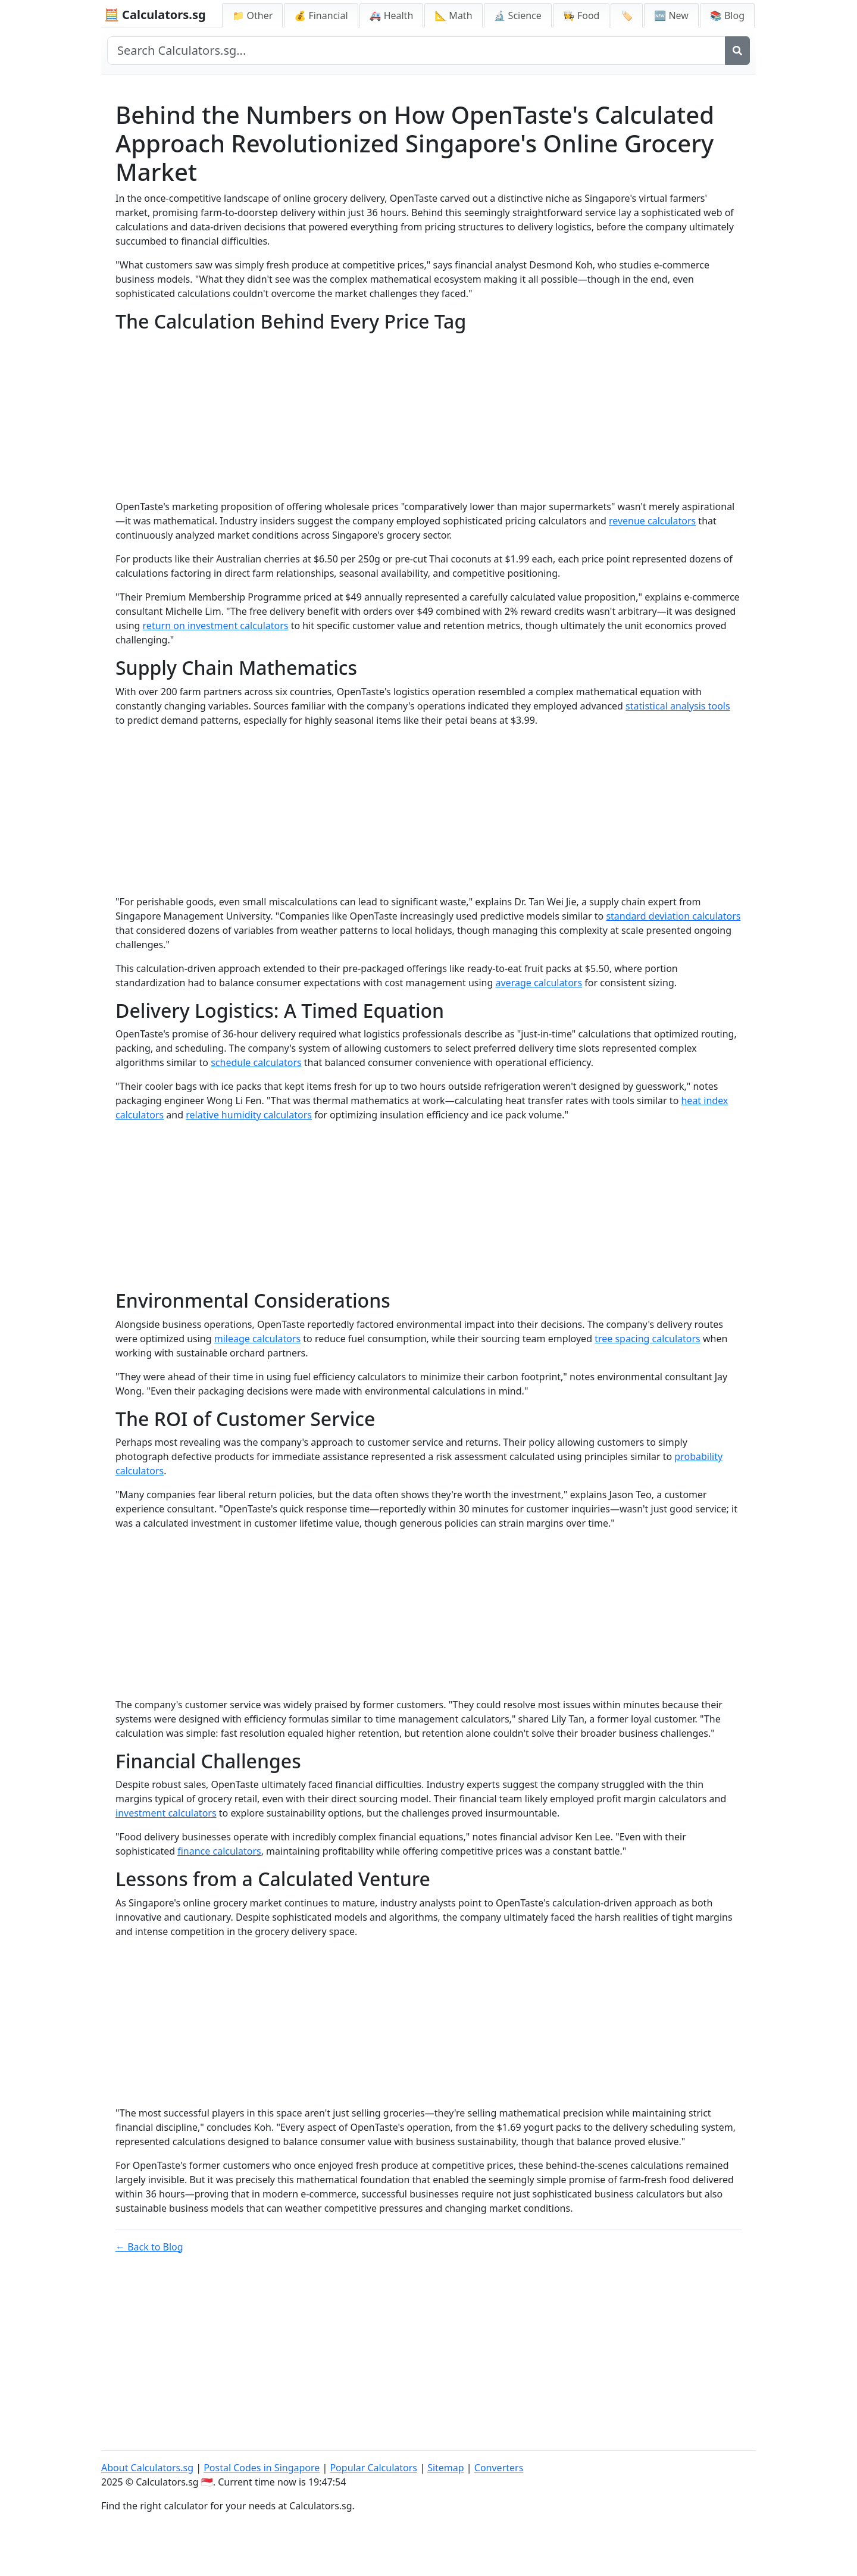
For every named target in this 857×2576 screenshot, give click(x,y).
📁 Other (252, 15)
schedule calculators (256, 1062)
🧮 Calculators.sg (155, 15)
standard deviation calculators (673, 916)
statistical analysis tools (677, 705)
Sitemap (445, 2467)
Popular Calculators (373, 2467)
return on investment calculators (216, 625)
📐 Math (453, 15)
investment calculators (166, 1813)
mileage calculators (257, 1338)
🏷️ (627, 15)
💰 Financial (321, 15)
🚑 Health (392, 15)
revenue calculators (652, 520)
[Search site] (416, 50)
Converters (499, 2467)
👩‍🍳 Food (581, 15)
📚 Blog (727, 15)
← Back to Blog (149, 2246)
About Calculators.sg (147, 2467)
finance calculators (219, 1851)
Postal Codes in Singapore (262, 2467)
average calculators (539, 982)
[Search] (737, 50)
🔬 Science (518, 15)
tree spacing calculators (647, 1338)
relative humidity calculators (249, 1114)
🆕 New (671, 15)
